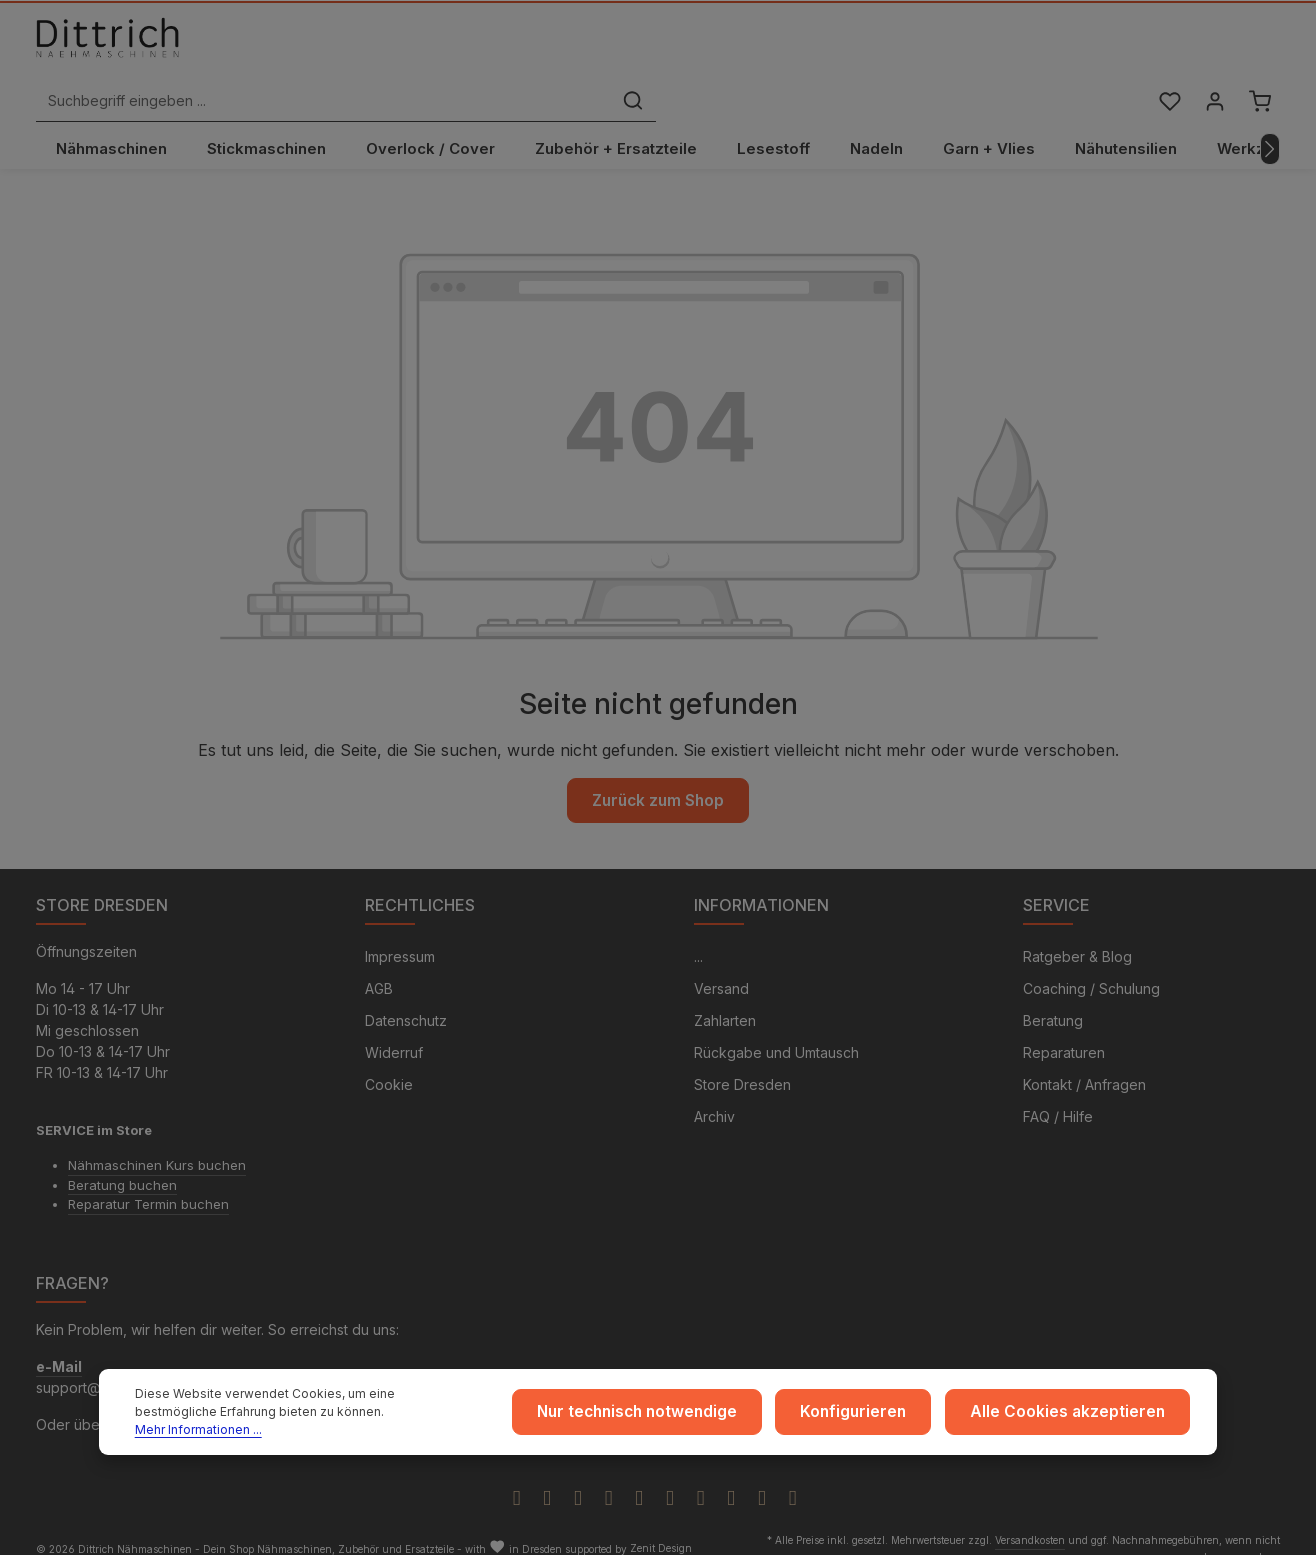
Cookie (389, 1062)
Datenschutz (406, 998)
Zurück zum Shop (658, 773)
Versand (721, 966)
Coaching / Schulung (1091, 966)
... (698, 934)
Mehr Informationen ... (365, 1426)
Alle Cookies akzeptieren (1079, 1417)
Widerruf (394, 1030)
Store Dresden (742, 1062)
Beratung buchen (122, 1162)
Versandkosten (1030, 1517)
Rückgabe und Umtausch (776, 1030)
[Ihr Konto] (1211, 53)
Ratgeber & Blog (1077, 934)
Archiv (714, 1094)
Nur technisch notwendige (682, 1417)
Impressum (400, 934)
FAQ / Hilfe (1058, 1094)
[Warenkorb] (1258, 53)
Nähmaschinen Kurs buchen (157, 1143)
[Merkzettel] (1164, 53)
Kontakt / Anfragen (1084, 1062)
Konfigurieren (884, 1417)
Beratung (1053, 998)
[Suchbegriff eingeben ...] (635, 53)
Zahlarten (725, 998)
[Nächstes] (1270, 123)
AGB (379, 966)
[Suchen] (945, 53)
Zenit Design (661, 1526)
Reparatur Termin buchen (148, 1182)
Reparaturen (1064, 1030)
